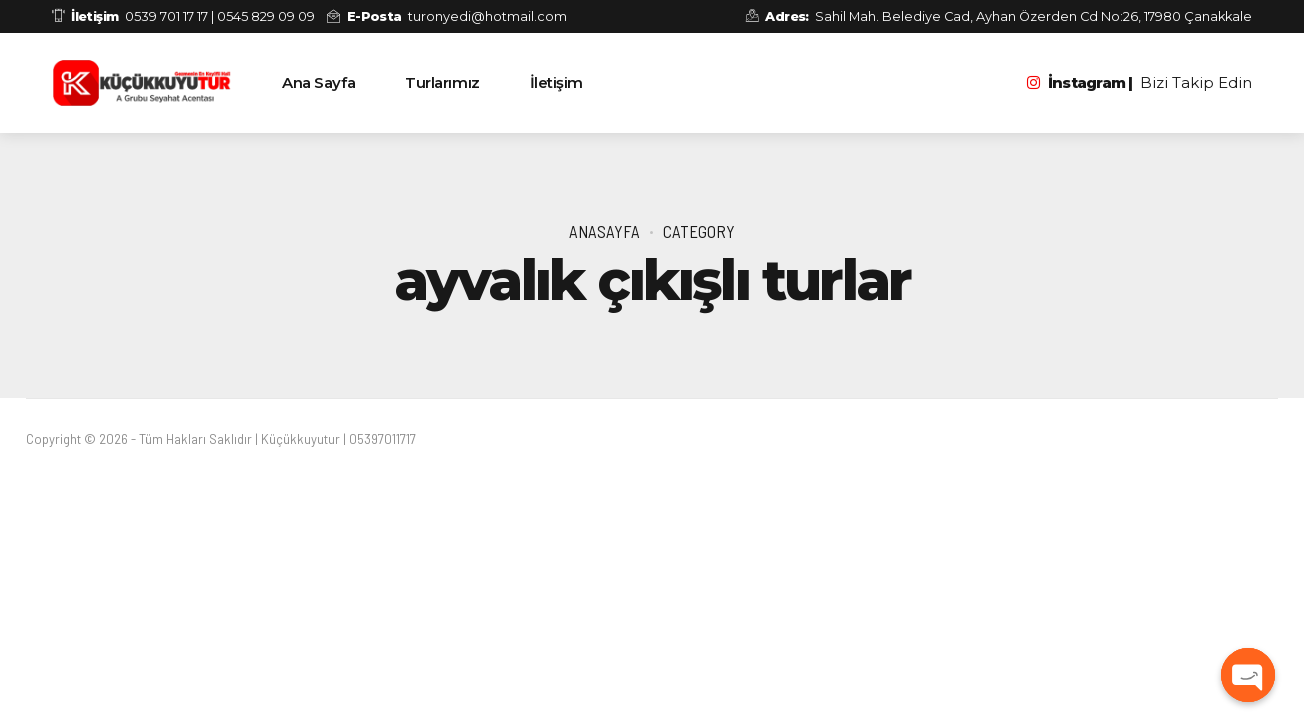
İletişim (556, 82)
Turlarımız (442, 82)
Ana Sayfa (318, 82)
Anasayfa (604, 231)
